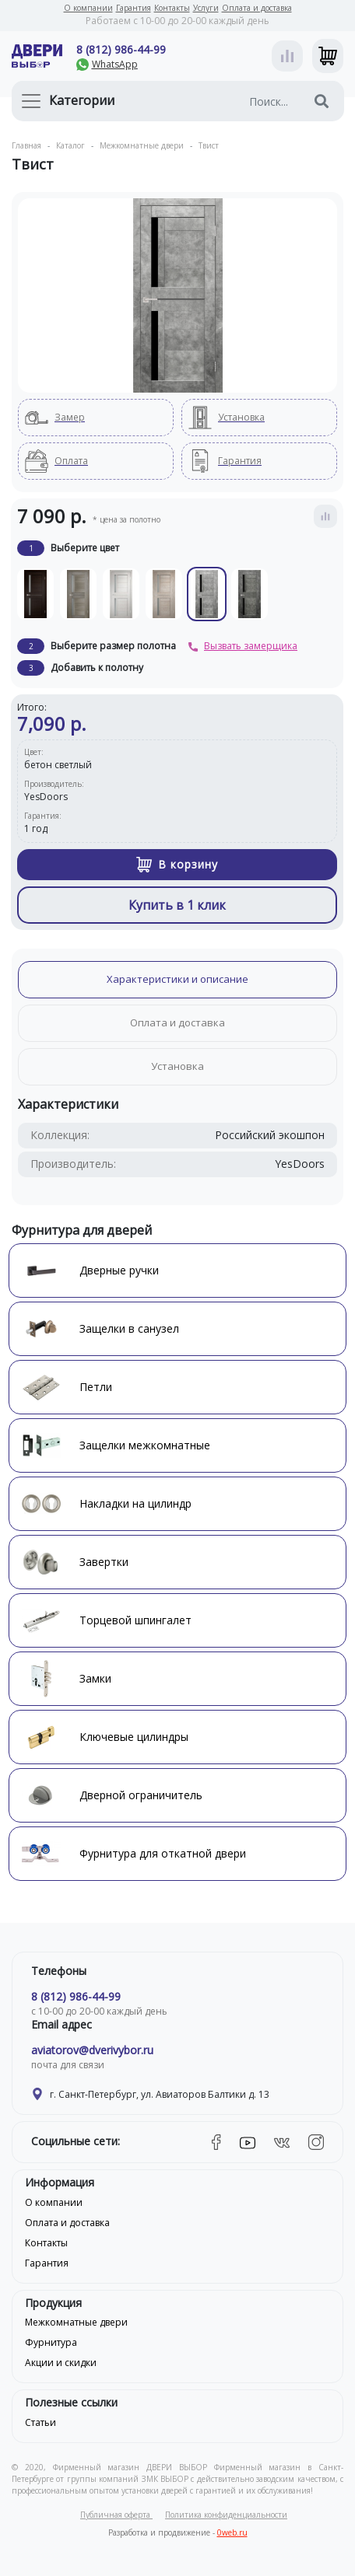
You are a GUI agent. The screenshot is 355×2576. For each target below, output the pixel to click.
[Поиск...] (249, 101)
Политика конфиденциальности (226, 2514)
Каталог (70, 145)
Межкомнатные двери (142, 145)
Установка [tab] (177, 1066)
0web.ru (232, 2532)
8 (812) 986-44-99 (121, 49)
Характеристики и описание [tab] (177, 979)
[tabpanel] (177, 295)
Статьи (40, 2422)
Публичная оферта (116, 2514)
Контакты (172, 7)
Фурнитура (51, 2342)
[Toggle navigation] (31, 101)
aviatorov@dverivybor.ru (92, 2050)
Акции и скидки (61, 2362)
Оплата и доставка (257, 7)
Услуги (206, 7)
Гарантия (133, 7)
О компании (88, 7)
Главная (26, 145)
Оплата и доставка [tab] (177, 1022)
